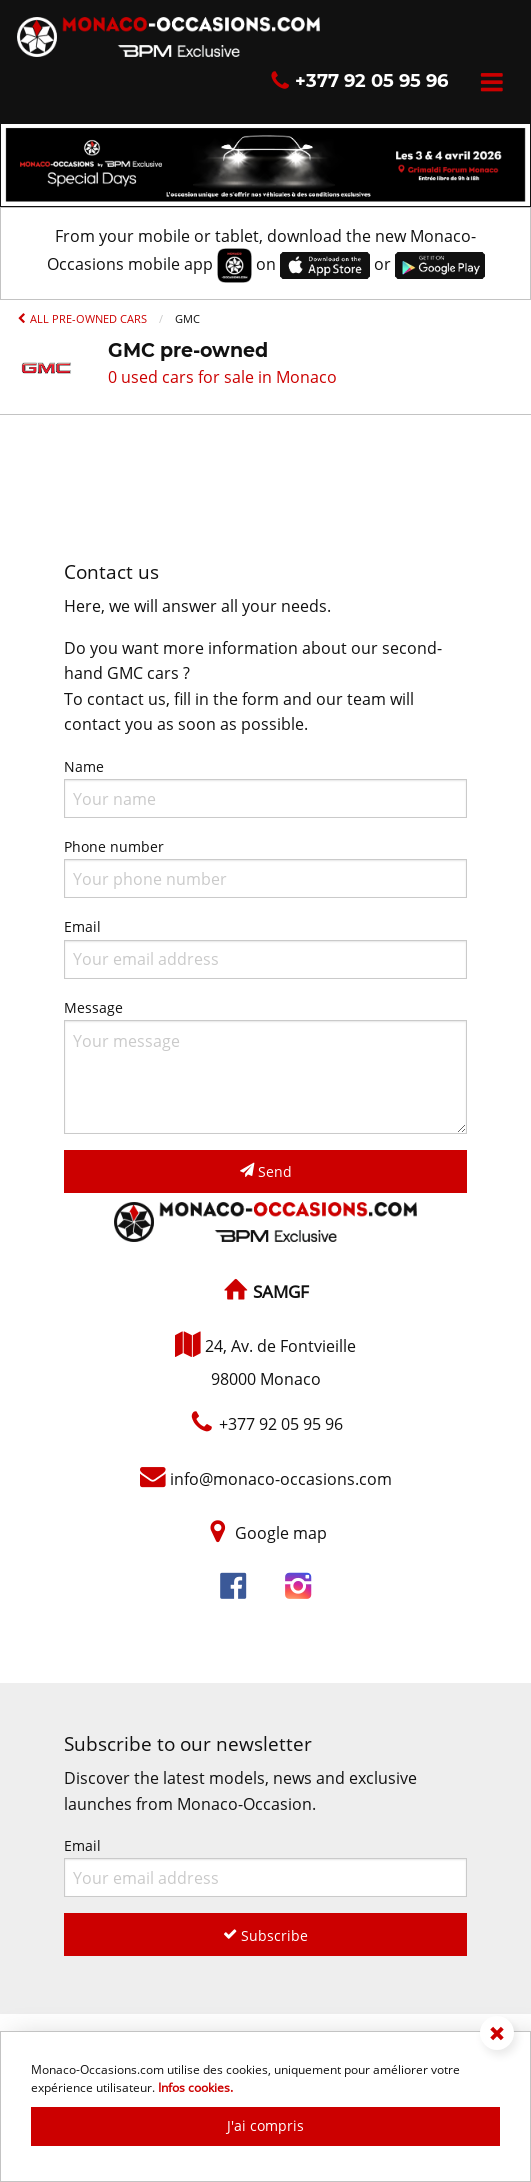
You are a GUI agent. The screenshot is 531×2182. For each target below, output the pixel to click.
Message (265, 1066)
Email (265, 947)
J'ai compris (265, 2125)
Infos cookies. (195, 2087)
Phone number (265, 867)
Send (266, 1171)
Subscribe (265, 1935)
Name (265, 787)
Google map (281, 1533)
